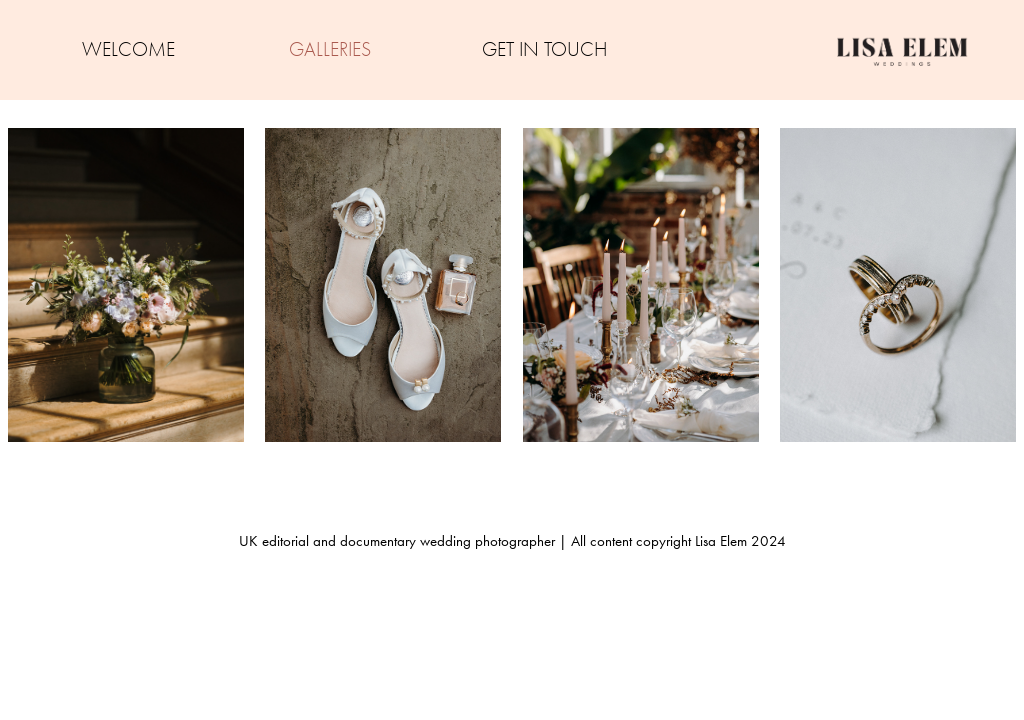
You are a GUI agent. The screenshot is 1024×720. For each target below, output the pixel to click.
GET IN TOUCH (544, 49)
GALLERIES (330, 49)
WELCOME (128, 49)
